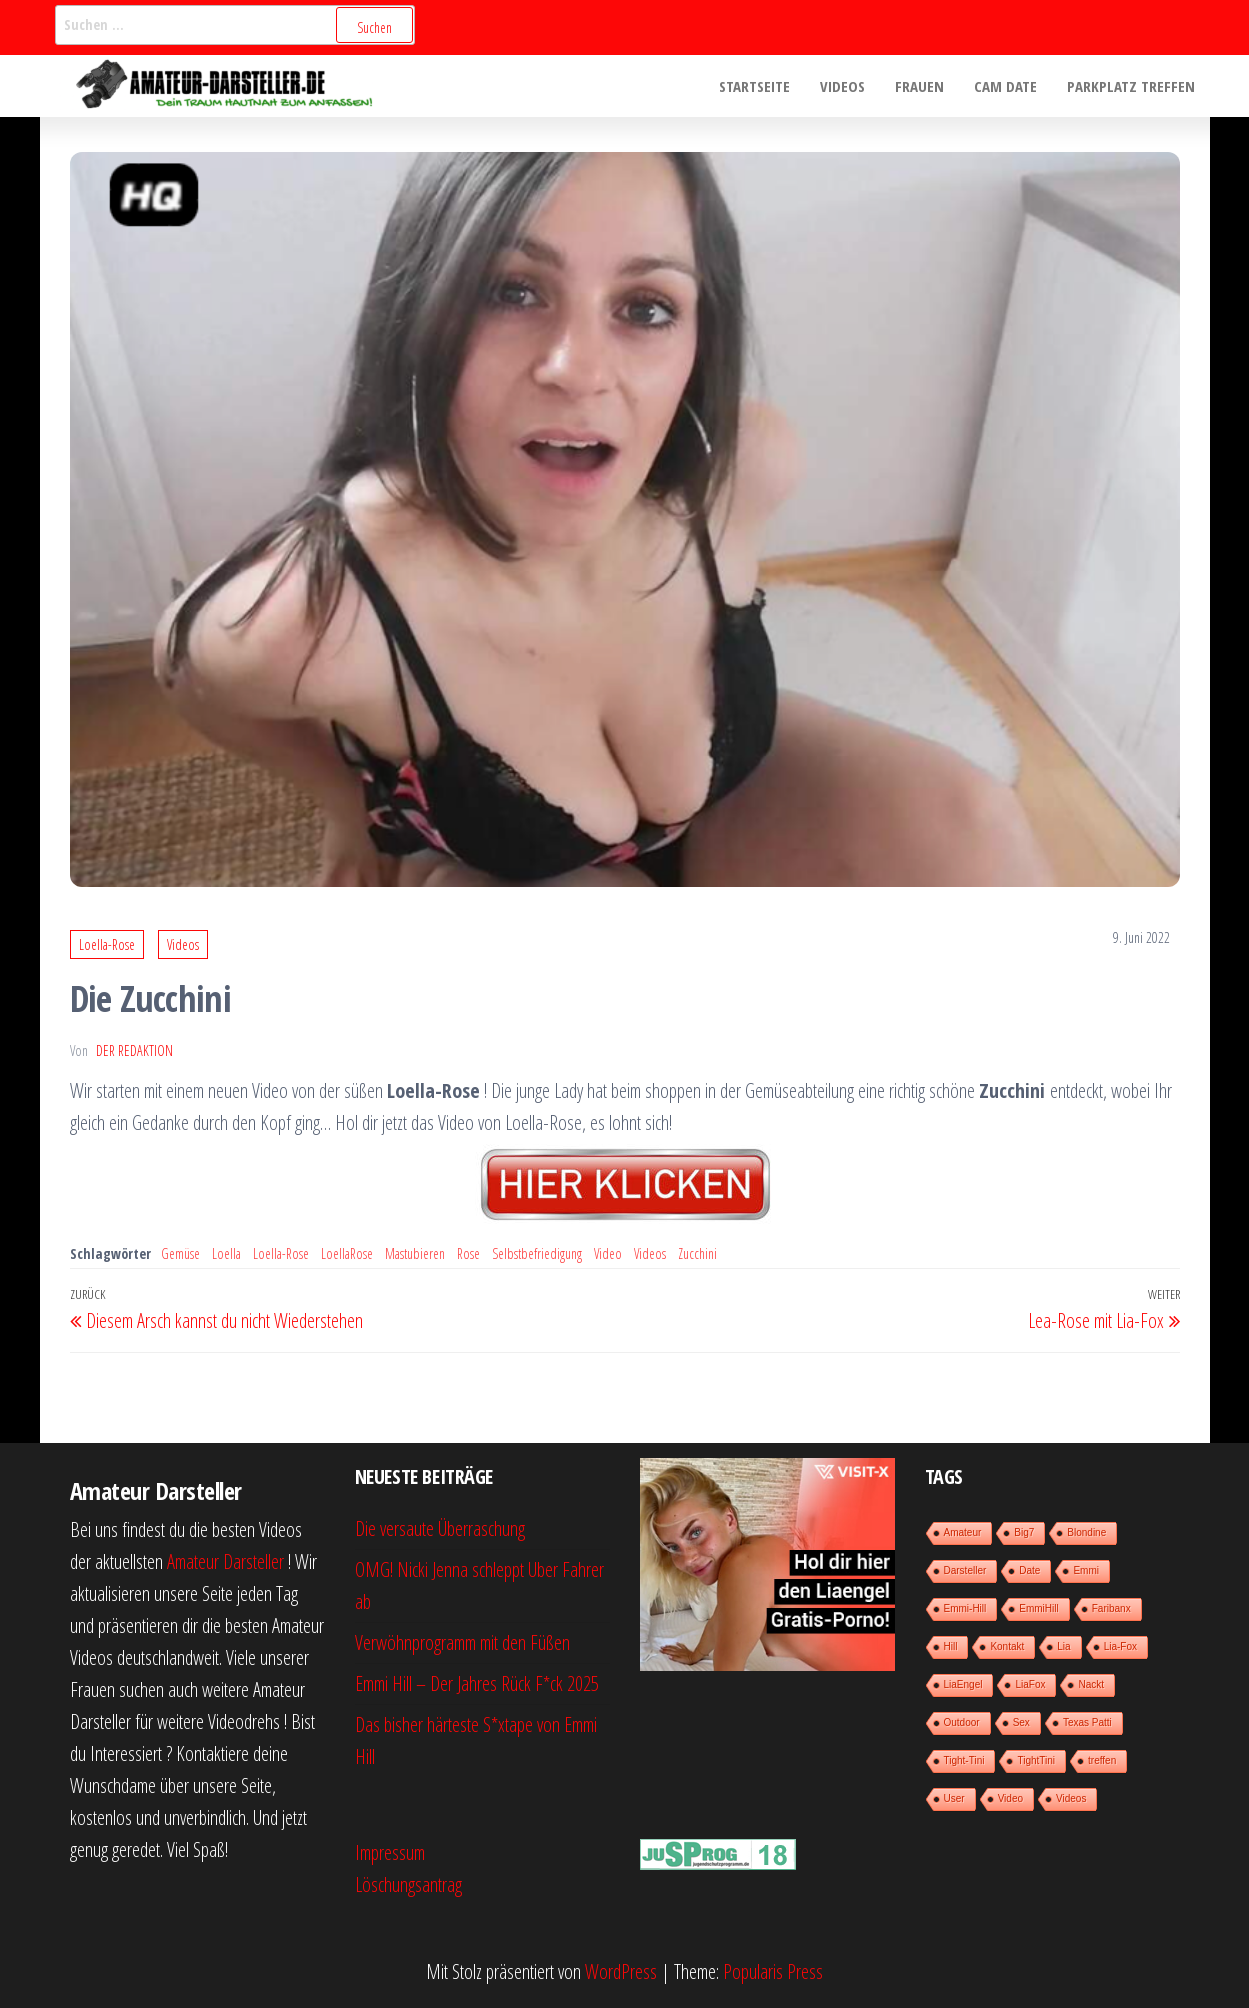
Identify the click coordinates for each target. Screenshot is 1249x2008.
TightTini (1036, 1760)
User (954, 1798)
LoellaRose (347, 1253)
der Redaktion (134, 1050)
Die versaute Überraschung (440, 1528)
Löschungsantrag (408, 1884)
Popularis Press (773, 1971)
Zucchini (697, 1253)
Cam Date (1005, 86)
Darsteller (965, 1570)
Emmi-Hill (965, 1608)
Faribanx (1111, 1608)
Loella (226, 1253)
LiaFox (1030, 1684)
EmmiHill (1038, 1608)
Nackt (1091, 1684)
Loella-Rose (107, 944)
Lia (1063, 1646)
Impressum (390, 1852)
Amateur (963, 1532)
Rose (468, 1253)
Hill (951, 1646)
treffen (1102, 1760)
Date (1029, 1570)
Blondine (1086, 1532)
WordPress (621, 1971)
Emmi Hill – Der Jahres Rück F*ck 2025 (477, 1683)
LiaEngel (963, 1684)
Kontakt (1007, 1646)
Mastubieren (415, 1253)
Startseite (754, 86)
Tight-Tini (964, 1760)
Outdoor (962, 1722)
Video (608, 1253)
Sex (1021, 1722)
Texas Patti (1087, 1722)
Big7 (1024, 1532)
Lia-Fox (1120, 1646)
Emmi (1086, 1570)
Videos (842, 86)
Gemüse (180, 1253)
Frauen (919, 86)
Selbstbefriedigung (537, 1253)
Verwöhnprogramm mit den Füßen (462, 1642)
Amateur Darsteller (225, 1561)
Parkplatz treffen (1131, 86)
